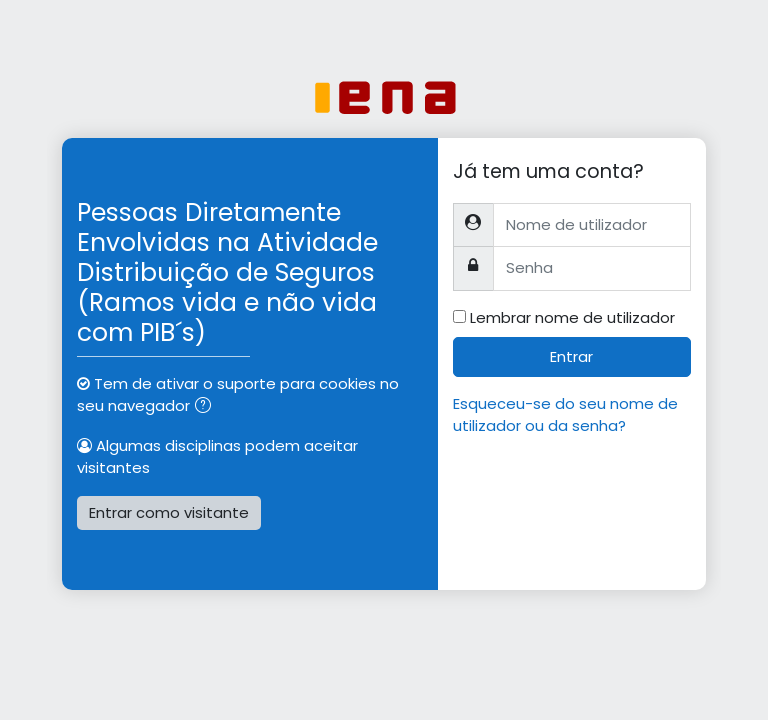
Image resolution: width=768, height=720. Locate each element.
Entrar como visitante (169, 512)
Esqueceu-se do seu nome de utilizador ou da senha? (565, 414)
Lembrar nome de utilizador (572, 317)
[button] (207, 407)
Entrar (571, 356)
